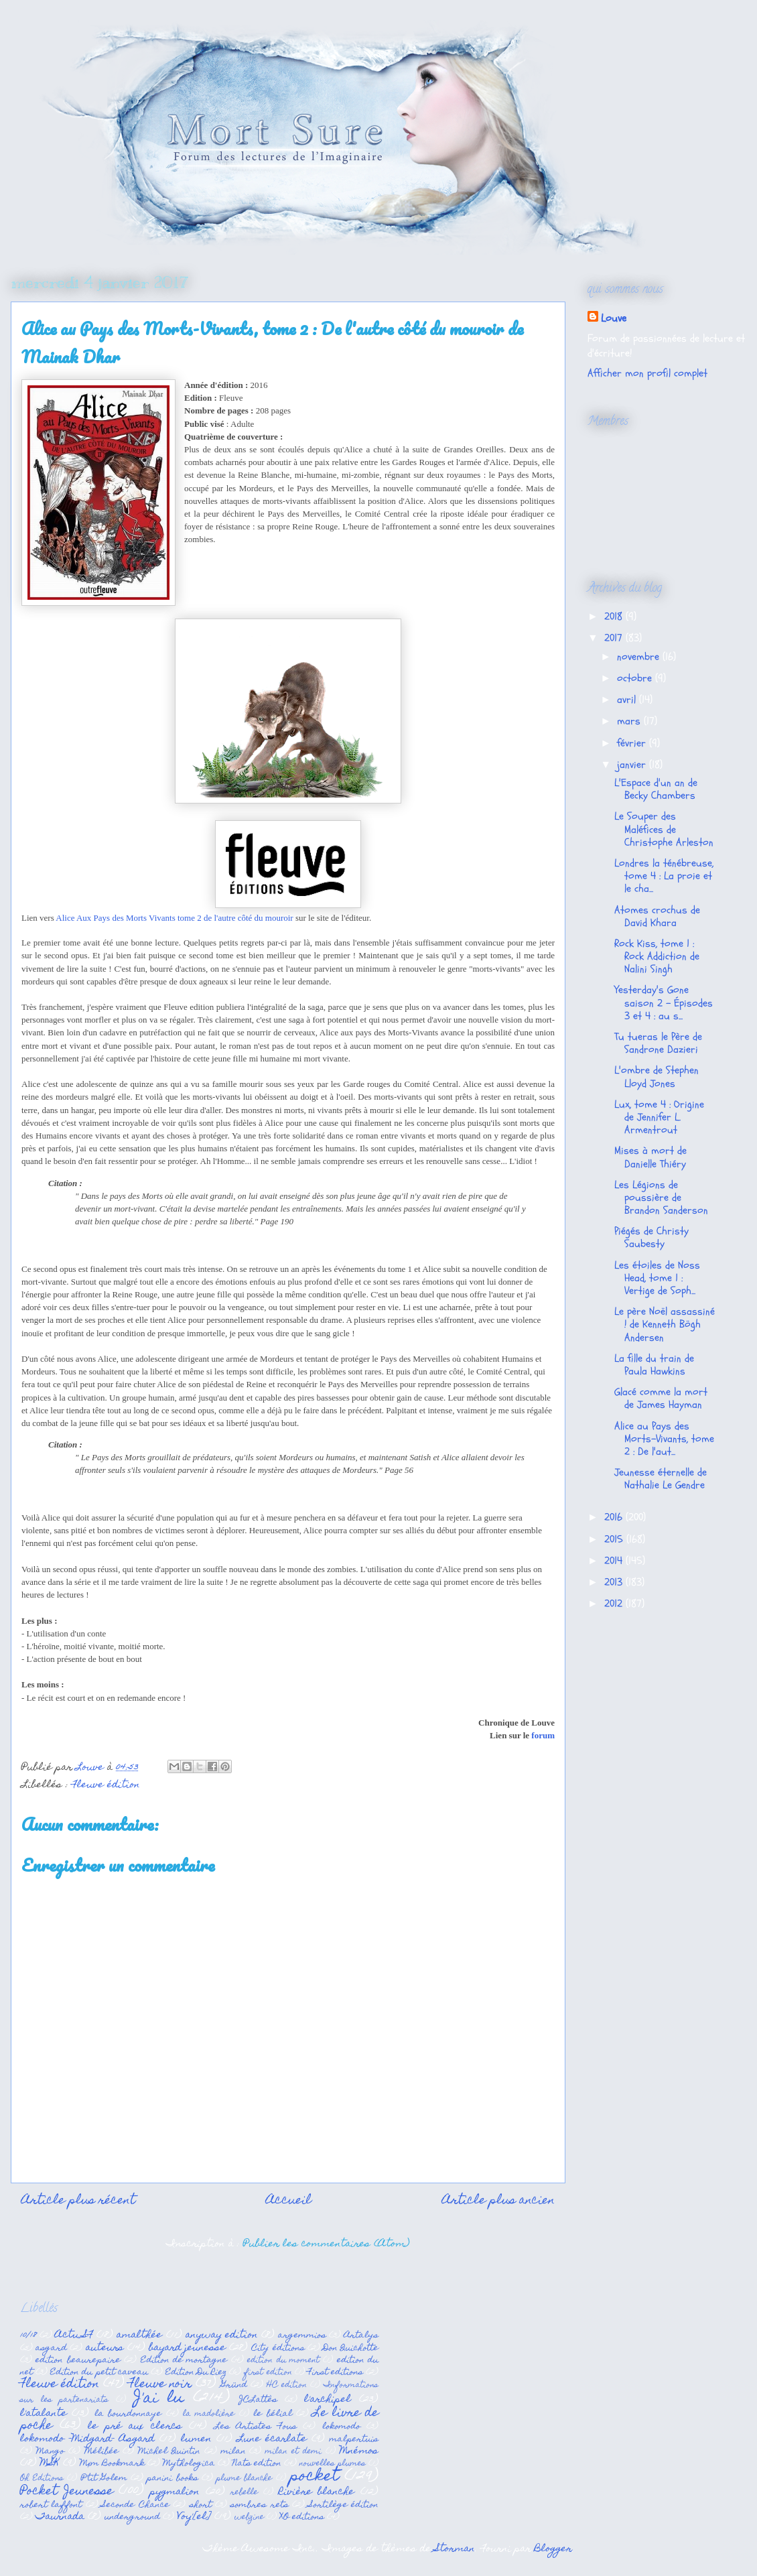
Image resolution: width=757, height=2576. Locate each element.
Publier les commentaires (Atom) (326, 2244)
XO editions (301, 2517)
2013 (615, 1582)
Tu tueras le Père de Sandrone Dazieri (658, 1043)
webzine (249, 2517)
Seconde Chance (135, 2505)
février (633, 743)
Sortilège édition (343, 2505)
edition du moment (283, 2361)
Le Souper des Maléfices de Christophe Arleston (663, 829)
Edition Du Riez (195, 2372)
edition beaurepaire (78, 2360)
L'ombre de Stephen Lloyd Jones (656, 1076)
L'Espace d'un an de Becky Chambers (655, 789)
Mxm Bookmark (112, 2463)
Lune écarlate (272, 2439)
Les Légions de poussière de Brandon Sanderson (661, 1197)
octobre (636, 678)
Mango (50, 2451)
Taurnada (60, 2517)
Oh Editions (42, 2478)
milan (233, 2451)
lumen (196, 2439)
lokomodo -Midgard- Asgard (87, 2439)
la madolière (208, 2414)
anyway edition (222, 2335)
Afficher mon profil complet (647, 373)
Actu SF (74, 2335)
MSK (50, 2463)
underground (132, 2517)
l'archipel (327, 2399)
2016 (615, 1517)
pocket (314, 2477)
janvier (633, 764)
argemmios (302, 2335)
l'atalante (43, 2413)
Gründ (233, 2385)
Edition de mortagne (184, 2360)
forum (543, 1735)
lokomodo (341, 2427)
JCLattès (258, 2400)
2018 (615, 616)
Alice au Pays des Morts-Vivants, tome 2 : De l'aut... (664, 1439)
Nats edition (256, 2463)
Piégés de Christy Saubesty (651, 1237)
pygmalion (175, 2492)
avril (628, 699)
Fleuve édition (106, 1785)
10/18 (28, 2335)
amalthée (139, 2335)
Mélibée (101, 2451)
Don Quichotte (350, 2348)
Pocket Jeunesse (66, 2492)
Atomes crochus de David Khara (657, 916)
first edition (267, 2373)
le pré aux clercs (135, 2426)
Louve (613, 318)
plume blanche (244, 2478)
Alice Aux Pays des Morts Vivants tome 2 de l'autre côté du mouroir (174, 918)
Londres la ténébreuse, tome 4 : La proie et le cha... (663, 876)
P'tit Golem (104, 2478)
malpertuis (354, 2439)
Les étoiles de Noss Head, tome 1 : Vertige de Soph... (657, 1278)
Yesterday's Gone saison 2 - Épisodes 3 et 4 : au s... (663, 1002)
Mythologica (189, 2463)
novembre (640, 656)
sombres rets (259, 2505)
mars (630, 721)
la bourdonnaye (127, 2414)
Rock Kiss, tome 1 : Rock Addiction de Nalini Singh (656, 956)
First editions (335, 2372)
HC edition (287, 2385)
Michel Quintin (169, 2451)
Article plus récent (78, 2201)
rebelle (244, 2493)
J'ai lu (158, 2399)
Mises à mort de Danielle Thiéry (650, 1157)
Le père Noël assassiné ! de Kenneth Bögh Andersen (664, 1324)
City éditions (277, 2348)
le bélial (272, 2414)
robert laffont (51, 2505)
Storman (455, 2549)
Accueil (289, 2201)
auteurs (105, 2348)
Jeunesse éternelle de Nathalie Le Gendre (660, 1478)
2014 (615, 1560)
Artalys (361, 2335)
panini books (172, 2478)
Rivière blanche (317, 2492)
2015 (615, 1539)
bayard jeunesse (187, 2348)
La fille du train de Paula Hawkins (654, 1364)
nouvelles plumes (332, 2464)
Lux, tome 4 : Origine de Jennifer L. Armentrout (659, 1117)
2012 (615, 1603)
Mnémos (359, 2451)
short (201, 2505)
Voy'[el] (194, 2517)
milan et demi (293, 2452)
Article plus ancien (498, 2201)
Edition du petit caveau (98, 2372)
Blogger (553, 2549)
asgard (51, 2348)
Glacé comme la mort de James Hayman (660, 1398)
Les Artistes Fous (255, 2427)
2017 (615, 638)
